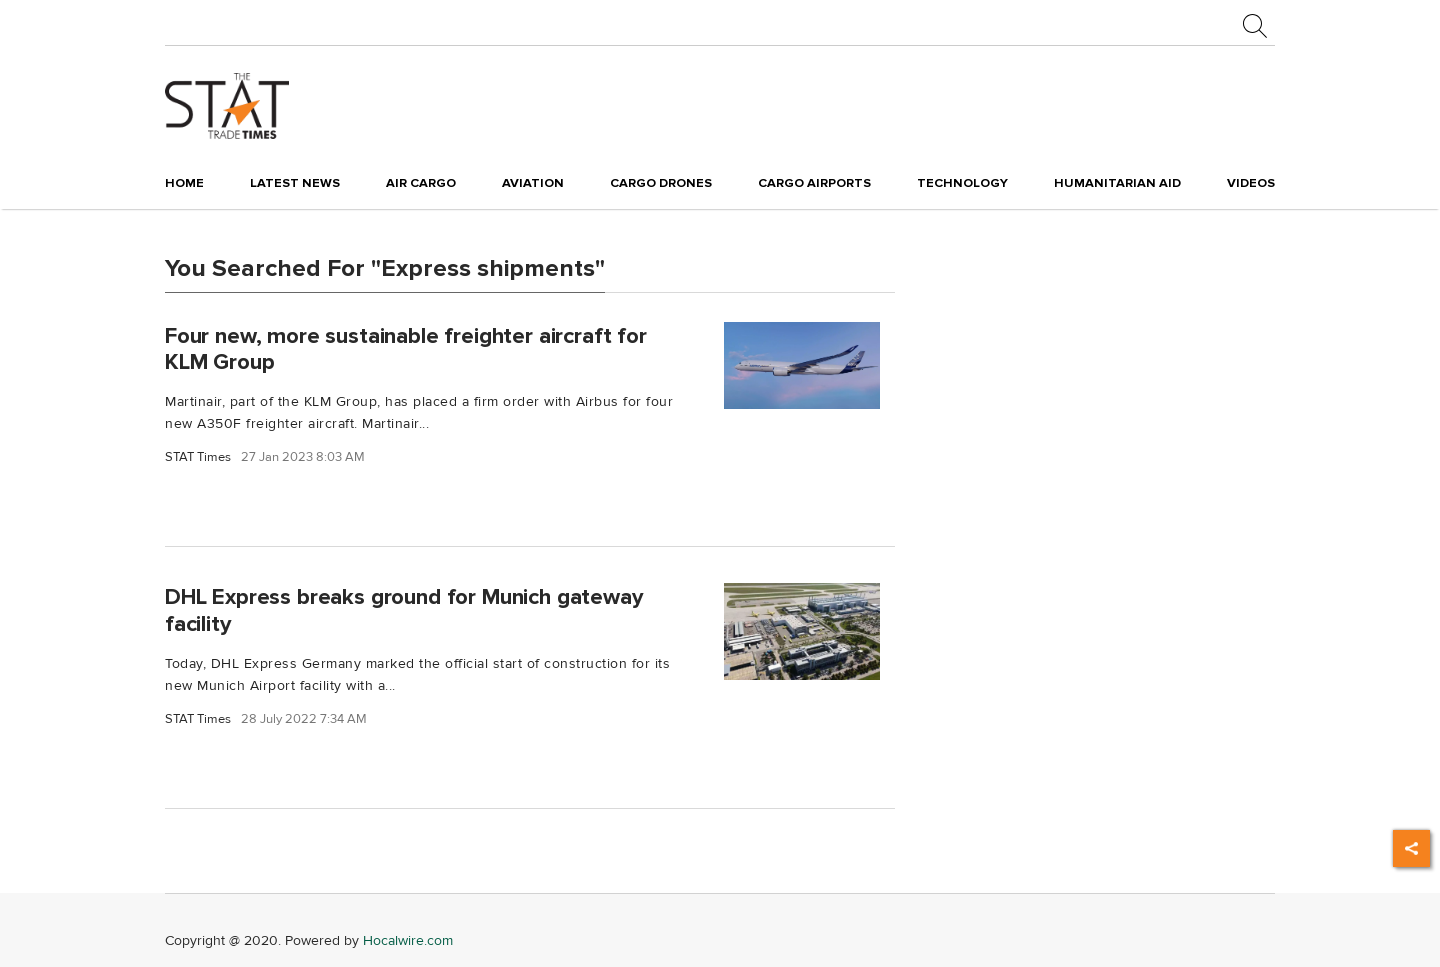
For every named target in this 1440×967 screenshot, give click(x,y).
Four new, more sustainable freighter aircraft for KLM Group (406, 348)
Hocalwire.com (408, 940)
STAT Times (198, 457)
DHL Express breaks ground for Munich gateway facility (404, 610)
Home (184, 183)
